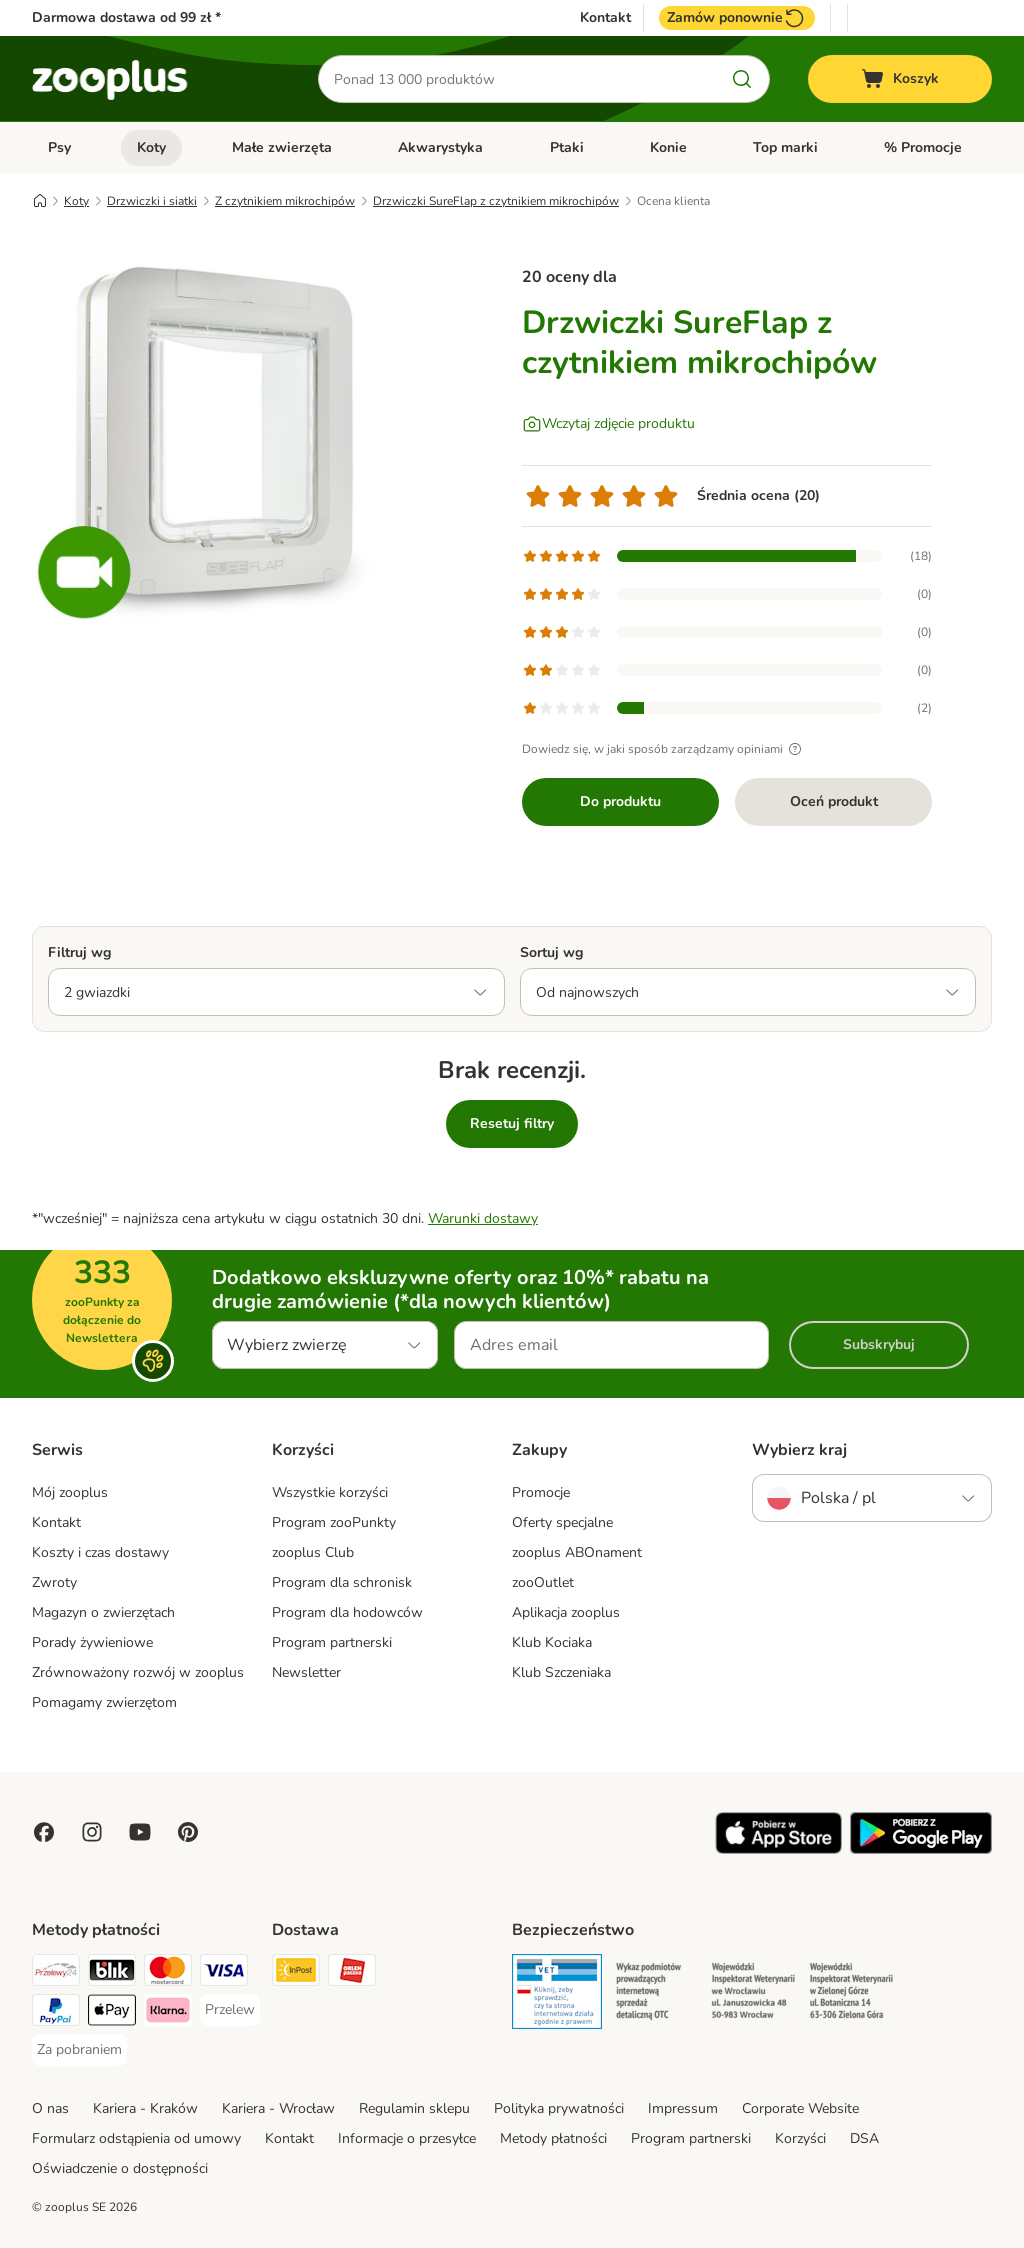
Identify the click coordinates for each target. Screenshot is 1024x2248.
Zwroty (54, 1582)
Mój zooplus (70, 1492)
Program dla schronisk (342, 1582)
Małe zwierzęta (282, 147)
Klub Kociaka (552, 1642)
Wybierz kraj (799, 1450)
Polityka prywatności (559, 2108)
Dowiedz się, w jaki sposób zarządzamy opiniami (664, 749)
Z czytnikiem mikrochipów (285, 201)
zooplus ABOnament (577, 1552)
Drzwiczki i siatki (152, 201)
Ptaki (567, 147)
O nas (50, 2108)
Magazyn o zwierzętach (103, 1612)
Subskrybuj (879, 1344)
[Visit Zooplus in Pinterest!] (188, 1832)
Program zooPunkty (334, 1522)
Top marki (785, 147)
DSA (864, 2138)
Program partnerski (332, 1642)
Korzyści (800, 2138)
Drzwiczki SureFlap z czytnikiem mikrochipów (496, 201)
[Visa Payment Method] (224, 1973)
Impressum (683, 2108)
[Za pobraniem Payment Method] (79, 2050)
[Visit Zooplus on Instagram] (92, 1832)
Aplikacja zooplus (566, 1612)
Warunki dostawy (483, 1218)
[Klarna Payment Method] (168, 2013)
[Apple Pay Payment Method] (112, 2013)
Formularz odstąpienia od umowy (136, 2138)
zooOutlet (543, 1582)
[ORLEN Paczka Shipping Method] (352, 1973)
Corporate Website (800, 2108)
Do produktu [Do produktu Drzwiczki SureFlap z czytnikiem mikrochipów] (620, 801)
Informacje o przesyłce (407, 2138)
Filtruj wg (79, 952)
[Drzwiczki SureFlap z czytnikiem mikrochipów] (222, 433)
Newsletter (306, 1672)
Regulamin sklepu (414, 2108)
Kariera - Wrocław (278, 2108)
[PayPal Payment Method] (56, 2013)
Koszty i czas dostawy (100, 1552)
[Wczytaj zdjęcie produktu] (608, 424)
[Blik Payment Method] (112, 1973)
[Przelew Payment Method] (230, 2010)
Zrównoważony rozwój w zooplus (138, 1672)
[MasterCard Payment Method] (168, 1973)
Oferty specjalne (562, 1522)
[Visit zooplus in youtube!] (140, 1832)
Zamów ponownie (737, 18)
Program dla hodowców (347, 1612)
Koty (151, 147)
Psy (59, 147)
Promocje (541, 1492)
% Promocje (923, 147)
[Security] (557, 1995)
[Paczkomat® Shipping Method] (296, 1973)
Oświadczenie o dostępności (120, 2168)
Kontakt (605, 18)
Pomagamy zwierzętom (104, 1702)
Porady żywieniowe (92, 1642)
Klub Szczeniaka (561, 1672)
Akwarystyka (440, 147)
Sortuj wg (551, 952)
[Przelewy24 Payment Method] (56, 1973)
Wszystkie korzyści (330, 1492)
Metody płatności (553, 2138)
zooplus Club (313, 1552)
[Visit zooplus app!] (778, 1849)
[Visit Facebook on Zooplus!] (44, 1832)
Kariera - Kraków (145, 2108)
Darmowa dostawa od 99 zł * (126, 17)
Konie (668, 147)
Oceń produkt (834, 801)
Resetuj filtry (512, 1123)
